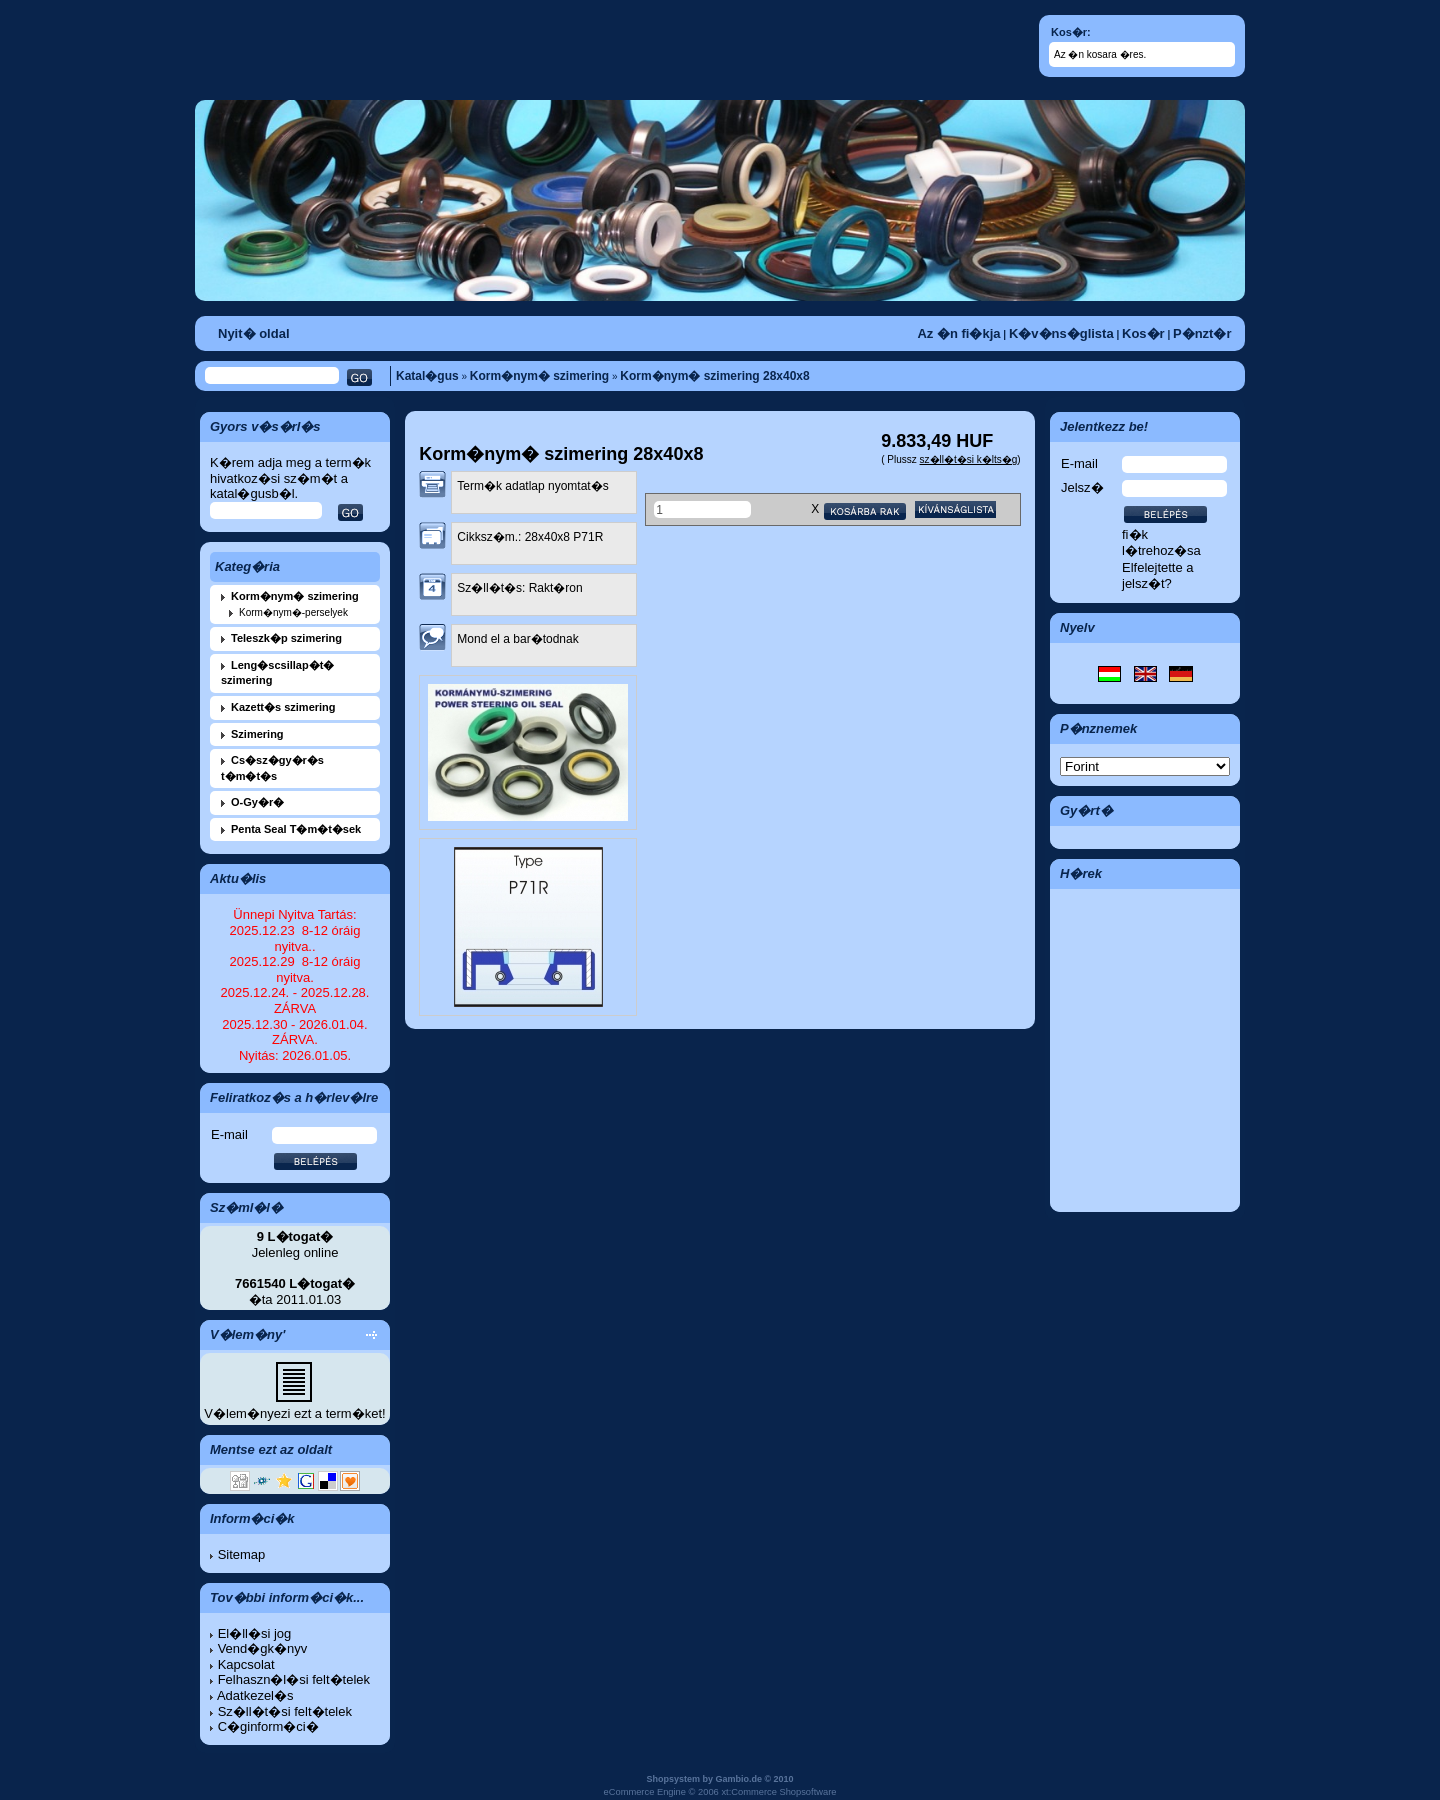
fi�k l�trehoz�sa (1161, 542)
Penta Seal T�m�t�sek (296, 829)
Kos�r (1143, 333)
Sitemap (242, 1554)
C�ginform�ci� (268, 1726)
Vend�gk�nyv (263, 1648)
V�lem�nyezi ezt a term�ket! (294, 1413)
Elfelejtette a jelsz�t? (1158, 575)
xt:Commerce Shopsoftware (778, 1792)
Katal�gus (427, 376)
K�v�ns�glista (1061, 333)
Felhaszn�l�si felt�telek (294, 1679)
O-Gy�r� (257, 802)
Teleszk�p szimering (286, 638)
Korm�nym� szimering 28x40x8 (714, 376)
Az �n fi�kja (958, 333)
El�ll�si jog (255, 1633)
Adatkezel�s (255, 1695)
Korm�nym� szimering (539, 376)
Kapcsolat (246, 1664)
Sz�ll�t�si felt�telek (285, 1711)
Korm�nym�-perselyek (293, 612)
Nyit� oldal (254, 333)
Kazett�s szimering (283, 707)
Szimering (257, 734)
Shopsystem (673, 1779)
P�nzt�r (1202, 333)
